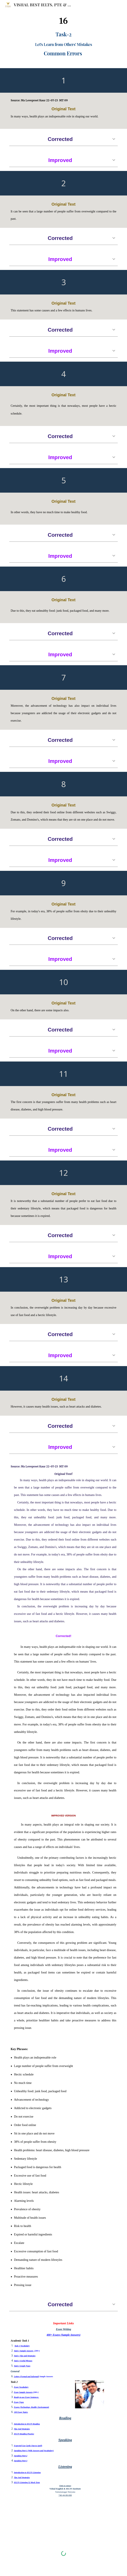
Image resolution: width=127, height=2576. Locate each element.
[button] (114, 139)
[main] (63, 35)
